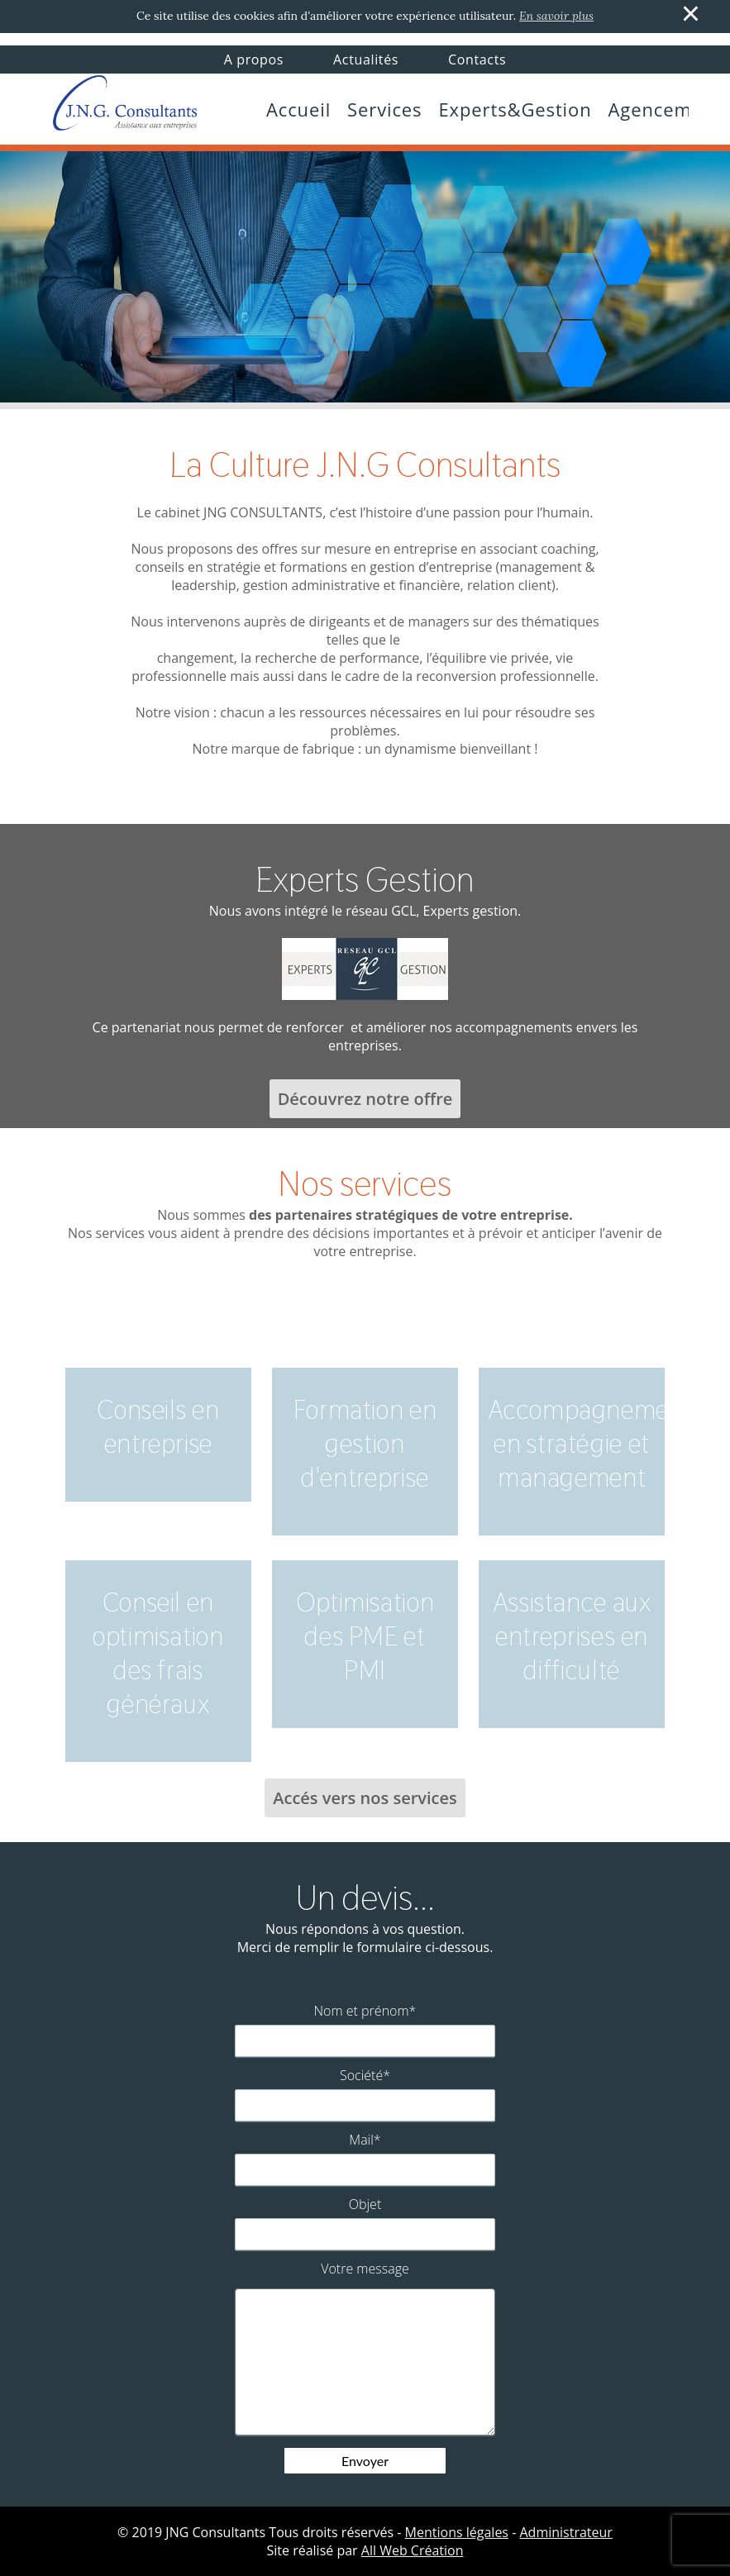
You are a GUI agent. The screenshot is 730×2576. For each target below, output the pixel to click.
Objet (365, 2204)
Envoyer (365, 2461)
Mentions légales (456, 2532)
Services (384, 109)
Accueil (298, 109)
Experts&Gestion (514, 109)
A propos (254, 59)
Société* (365, 2075)
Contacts (477, 59)
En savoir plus (556, 15)
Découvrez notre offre (365, 1099)
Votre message (365, 2268)
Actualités (365, 59)
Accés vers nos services (365, 1798)
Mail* (364, 2140)
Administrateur (565, 2532)
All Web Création (412, 2550)
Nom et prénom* (365, 2011)
